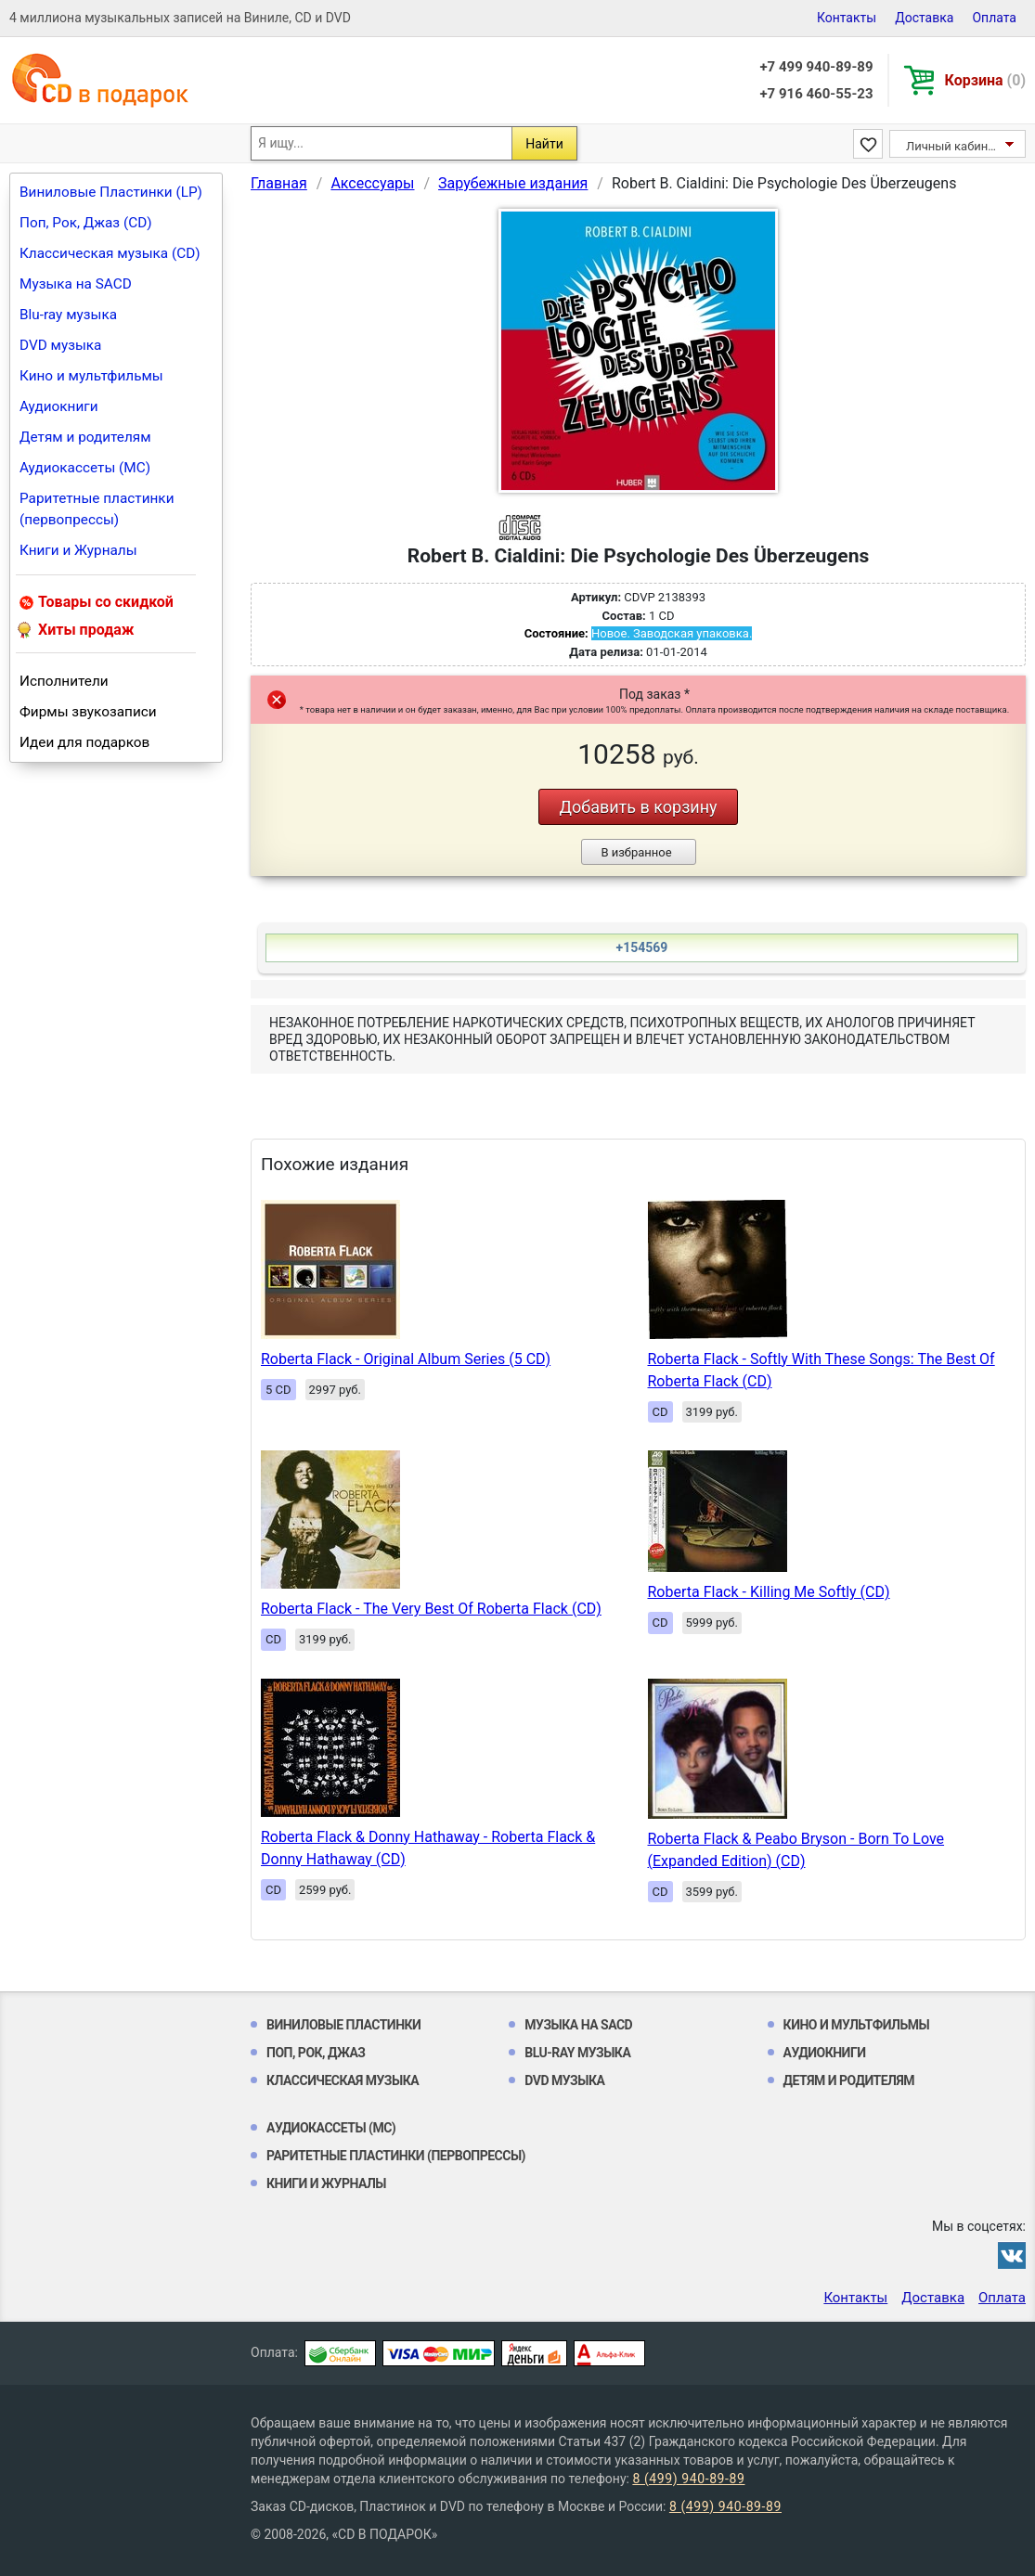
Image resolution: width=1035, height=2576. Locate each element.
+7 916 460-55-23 (816, 93)
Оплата (994, 17)
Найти (544, 143)
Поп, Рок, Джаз (316, 2052)
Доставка (924, 17)
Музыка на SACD (75, 284)
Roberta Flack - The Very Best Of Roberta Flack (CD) (431, 1608)
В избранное (636, 852)
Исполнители (64, 681)
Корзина (985, 80)
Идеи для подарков (84, 742)
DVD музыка (60, 345)
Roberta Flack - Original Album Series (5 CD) (405, 1359)
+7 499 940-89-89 (816, 66)
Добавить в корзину (638, 807)
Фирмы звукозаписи (88, 711)
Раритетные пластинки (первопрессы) (97, 509)
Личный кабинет (953, 146)
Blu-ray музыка (68, 314)
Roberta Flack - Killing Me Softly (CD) (769, 1592)
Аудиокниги (58, 406)
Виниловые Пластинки (343, 2024)
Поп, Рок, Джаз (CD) (85, 222)
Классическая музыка (342, 2080)
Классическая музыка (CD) (110, 253)
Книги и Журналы (78, 550)
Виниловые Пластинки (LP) (110, 192)
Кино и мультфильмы (91, 375)
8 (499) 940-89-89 (688, 2478)
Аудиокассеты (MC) (84, 467)
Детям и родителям (85, 437)
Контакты (846, 17)
